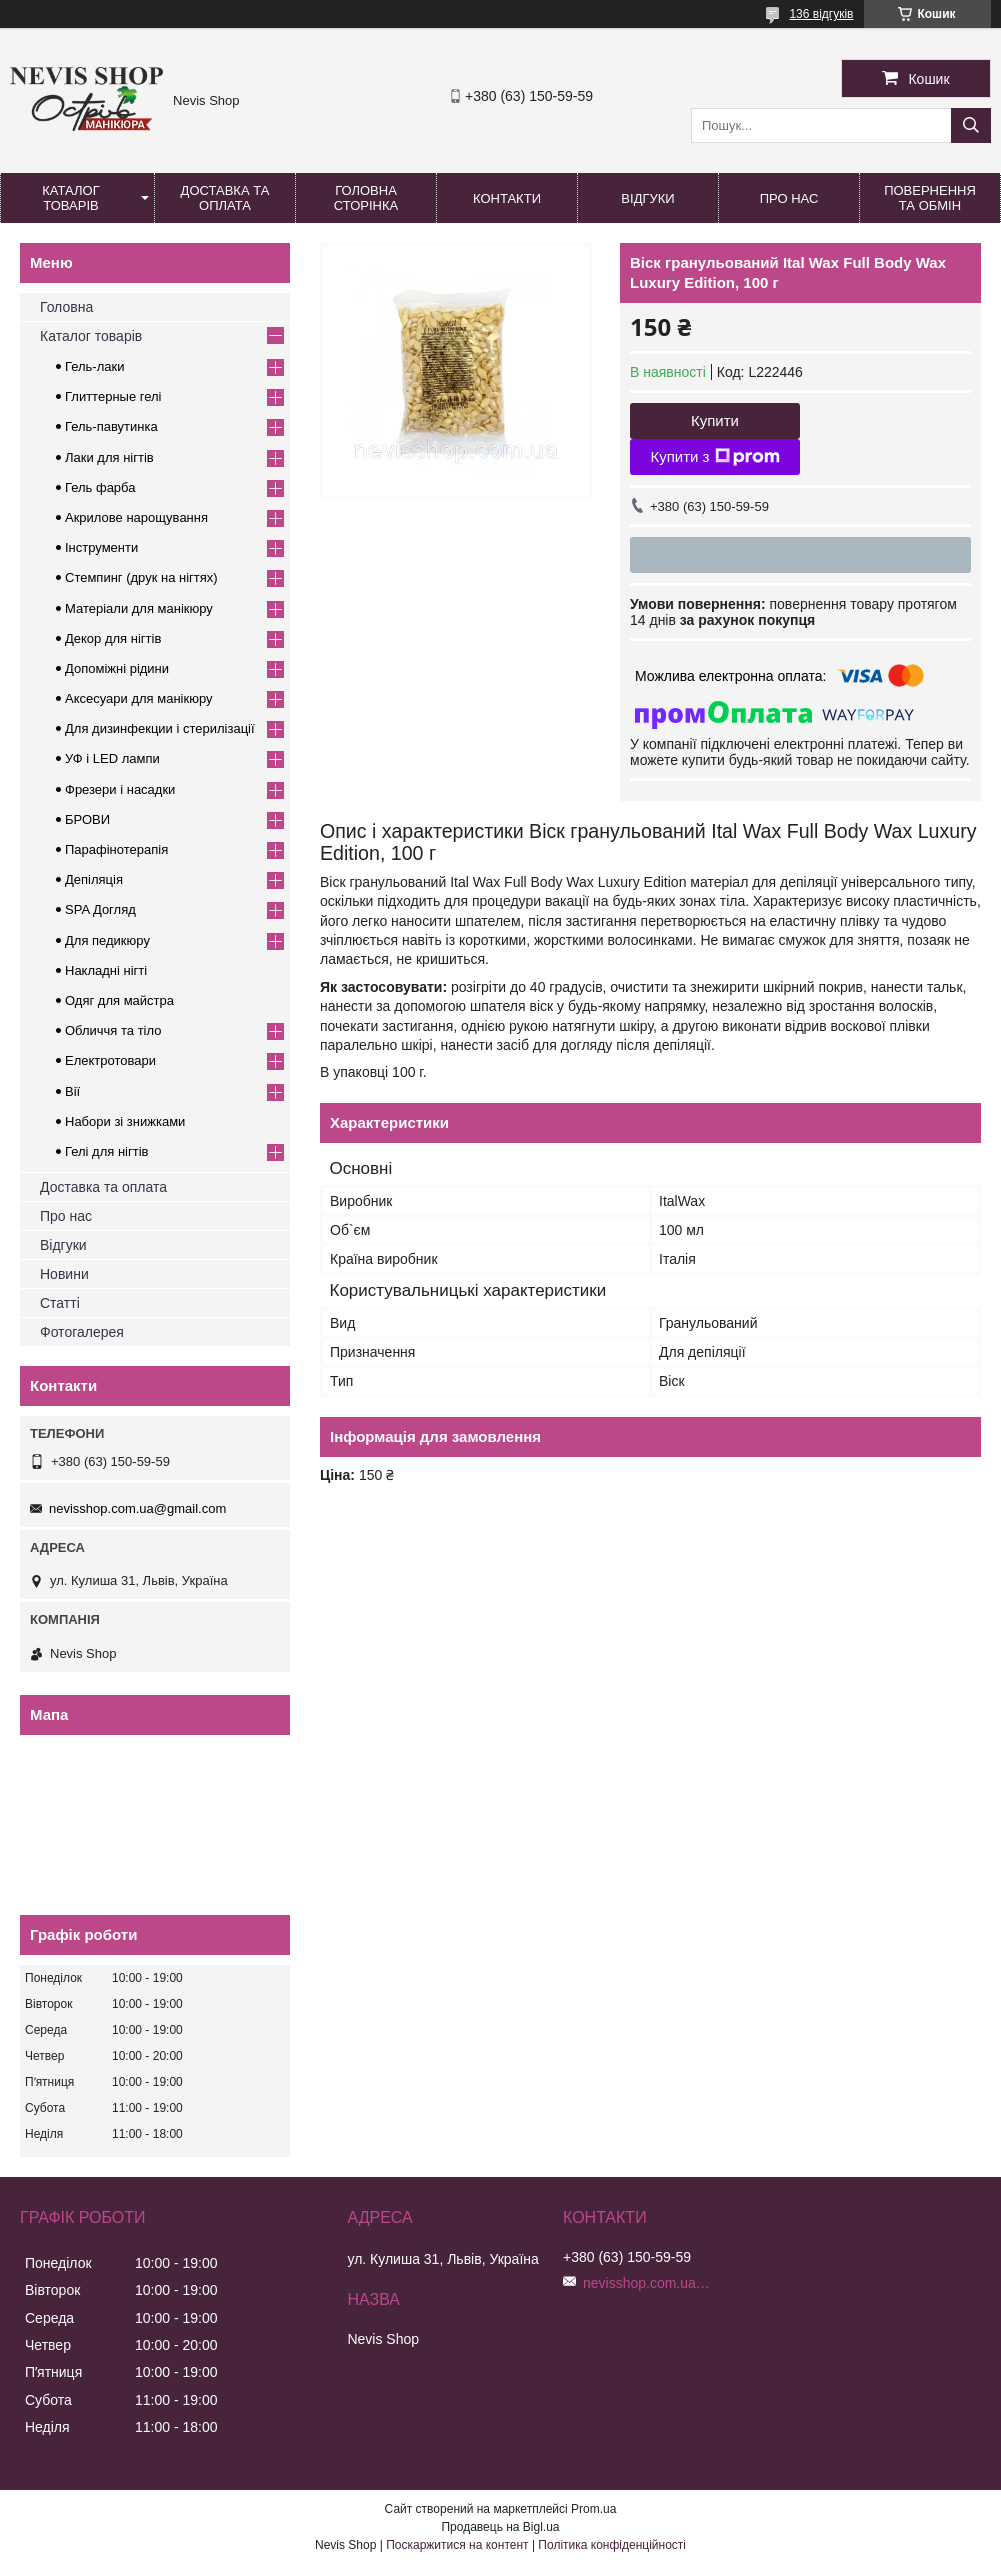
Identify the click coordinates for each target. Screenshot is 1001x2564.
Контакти (507, 198)
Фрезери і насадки (120, 789)
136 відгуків (821, 14)
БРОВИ (87, 819)
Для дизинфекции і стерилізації (160, 728)
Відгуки (647, 198)
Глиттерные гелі (113, 396)
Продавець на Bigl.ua (500, 2527)
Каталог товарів (70, 198)
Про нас (789, 198)
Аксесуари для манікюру (139, 698)
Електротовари (110, 1060)
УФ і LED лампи (112, 758)
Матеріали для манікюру (139, 608)
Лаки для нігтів (109, 457)
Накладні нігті (106, 970)
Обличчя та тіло (113, 1030)
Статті (60, 1303)
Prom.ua (593, 2509)
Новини (64, 1274)
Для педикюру (107, 940)
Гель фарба (100, 487)
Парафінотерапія (116, 849)
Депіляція (94, 879)
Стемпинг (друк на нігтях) (141, 577)
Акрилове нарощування (136, 517)
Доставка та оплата (225, 198)
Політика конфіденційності (612, 2545)
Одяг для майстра (119, 1000)
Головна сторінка (366, 198)
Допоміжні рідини (117, 668)
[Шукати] (971, 125)
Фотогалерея (82, 1332)
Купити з (714, 457)
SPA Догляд (100, 909)
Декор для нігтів (113, 638)
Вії (72, 1091)
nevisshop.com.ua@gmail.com (137, 1508)
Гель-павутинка (111, 426)
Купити (715, 420)
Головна (66, 307)
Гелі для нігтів (106, 1151)
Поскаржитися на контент (457, 2545)
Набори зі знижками (125, 1121)
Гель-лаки (94, 366)
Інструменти (101, 547)
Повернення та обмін (930, 198)
